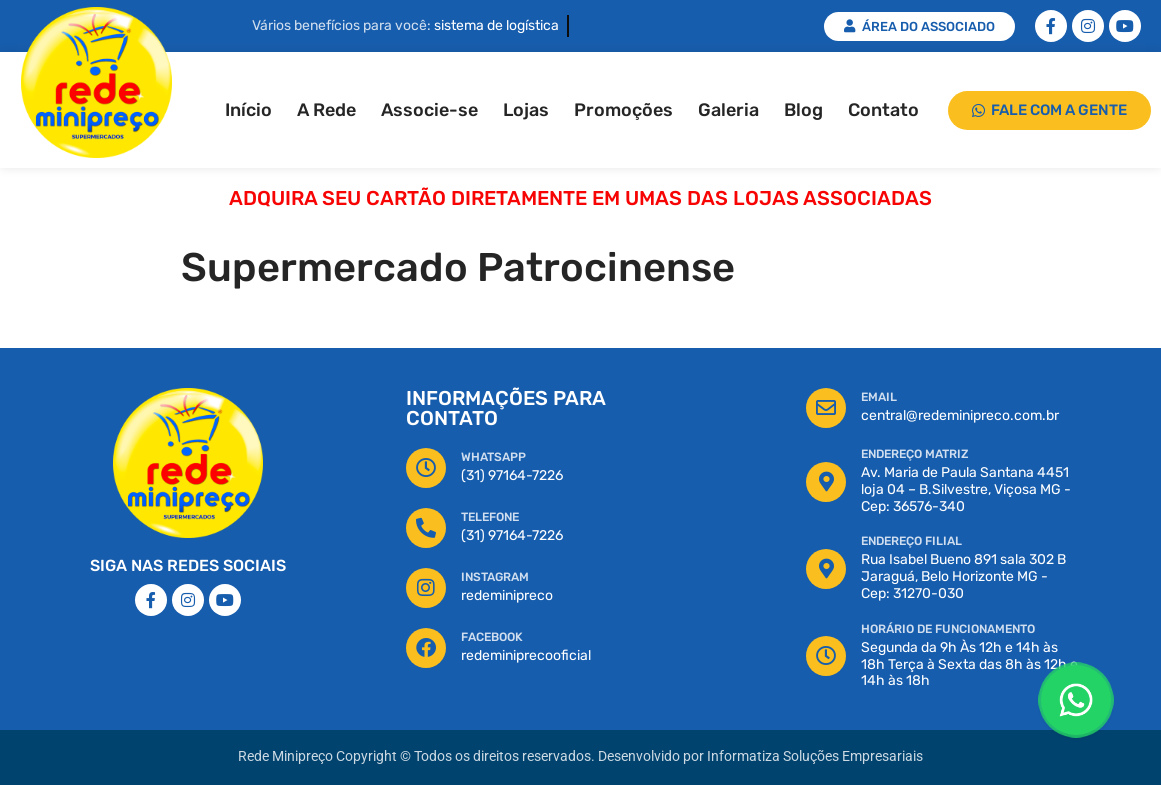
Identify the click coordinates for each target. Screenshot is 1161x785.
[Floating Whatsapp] (1076, 700)
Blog (803, 110)
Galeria (728, 110)
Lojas (526, 110)
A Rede (326, 110)
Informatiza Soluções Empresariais (815, 756)
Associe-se (429, 110)
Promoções (623, 110)
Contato (883, 110)
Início (248, 110)
